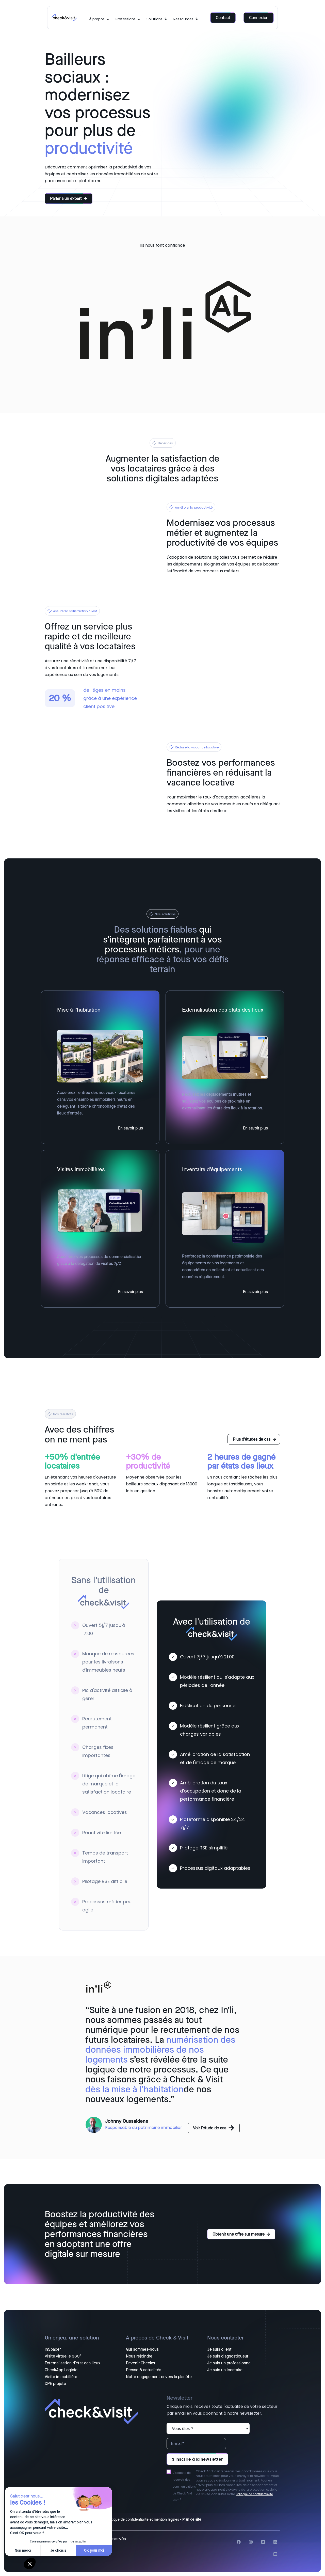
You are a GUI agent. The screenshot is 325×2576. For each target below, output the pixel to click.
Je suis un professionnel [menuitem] (229, 2363)
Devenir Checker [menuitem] (140, 2363)
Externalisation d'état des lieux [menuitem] (72, 2363)
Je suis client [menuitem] (219, 2349)
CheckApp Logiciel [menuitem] (61, 2370)
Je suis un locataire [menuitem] (224, 2370)
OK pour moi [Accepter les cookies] (94, 2550)
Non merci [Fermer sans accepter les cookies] (23, 2550)
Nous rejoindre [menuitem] (139, 2356)
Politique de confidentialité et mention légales (142, 2519)
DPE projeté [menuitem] (55, 2384)
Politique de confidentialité (254, 2494)
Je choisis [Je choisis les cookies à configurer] (58, 2550)
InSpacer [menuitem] (53, 2349)
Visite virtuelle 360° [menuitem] (63, 2356)
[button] (30, 2563)
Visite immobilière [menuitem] (61, 2377)
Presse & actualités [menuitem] (143, 2370)
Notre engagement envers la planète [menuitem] (159, 2377)
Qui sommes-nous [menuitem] (142, 2349)
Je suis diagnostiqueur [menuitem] (227, 2356)
